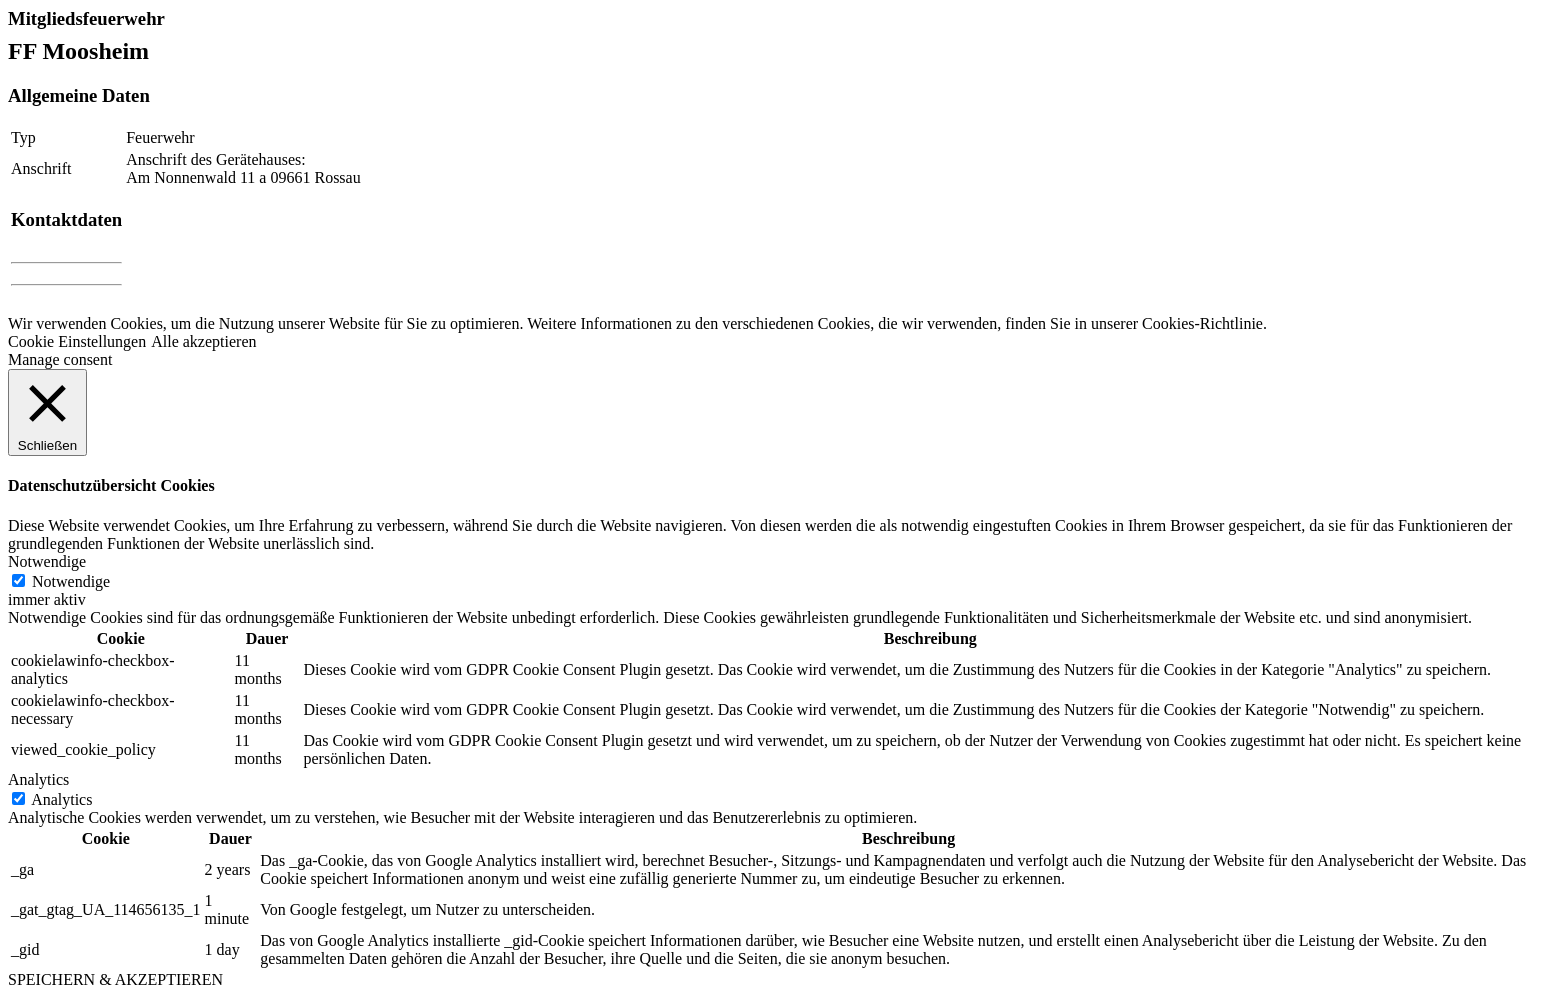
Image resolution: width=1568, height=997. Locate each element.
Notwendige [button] (47, 561)
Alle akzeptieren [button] (203, 341)
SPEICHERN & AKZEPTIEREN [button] (115, 979)
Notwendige (71, 581)
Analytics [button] (38, 779)
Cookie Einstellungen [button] (77, 341)
